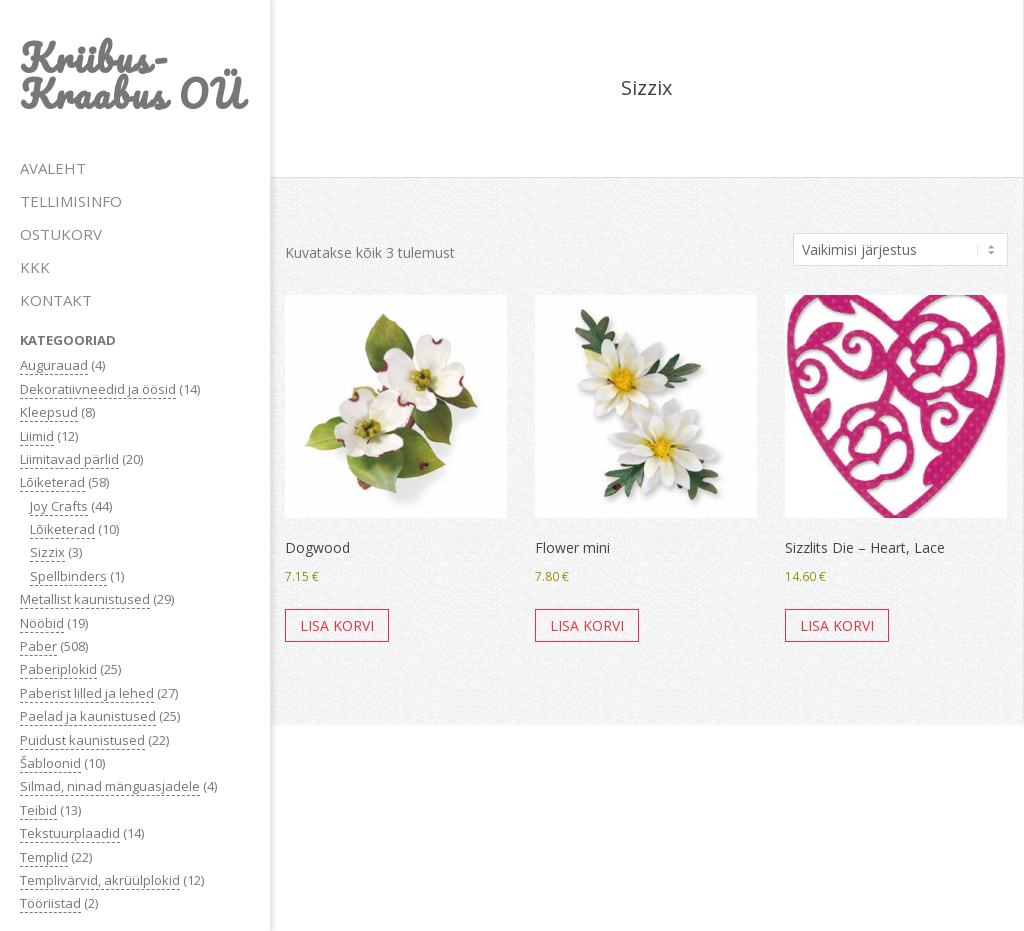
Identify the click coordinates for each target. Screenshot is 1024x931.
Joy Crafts (59, 506)
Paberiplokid (58, 669)
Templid (44, 857)
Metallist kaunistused (85, 599)
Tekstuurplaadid (70, 833)
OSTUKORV (61, 234)
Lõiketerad (52, 482)
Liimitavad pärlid (69, 459)
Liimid (37, 436)
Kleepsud (49, 412)
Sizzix (47, 552)
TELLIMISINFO (71, 201)
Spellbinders (68, 576)
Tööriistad (50, 903)
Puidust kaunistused (82, 740)
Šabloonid (50, 763)
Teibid (38, 810)
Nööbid (42, 623)
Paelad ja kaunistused (88, 716)
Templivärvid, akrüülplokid (100, 880)
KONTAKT (56, 300)
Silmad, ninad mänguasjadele (110, 786)
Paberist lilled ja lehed (87, 693)
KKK (35, 267)
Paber (38, 646)
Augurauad (54, 365)
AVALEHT (53, 168)
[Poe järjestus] (900, 250)
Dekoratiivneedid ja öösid (98, 389)
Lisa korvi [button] (337, 625)
